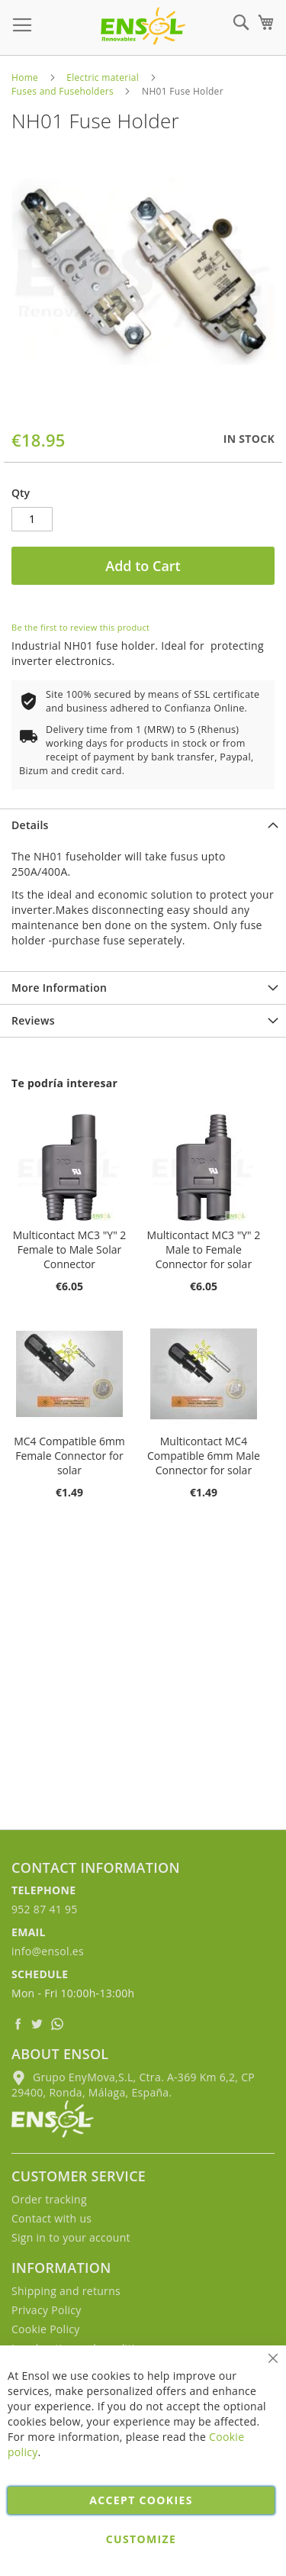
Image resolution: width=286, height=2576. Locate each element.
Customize (141, 2539)
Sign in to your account (70, 2237)
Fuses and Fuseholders (62, 91)
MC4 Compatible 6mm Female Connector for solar (69, 1455)
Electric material (102, 77)
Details (30, 825)
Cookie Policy (45, 2329)
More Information (59, 987)
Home (24, 77)
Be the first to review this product (80, 627)
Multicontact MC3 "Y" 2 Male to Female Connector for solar (204, 1249)
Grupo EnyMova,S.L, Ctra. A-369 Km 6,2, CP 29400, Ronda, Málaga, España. (133, 2085)
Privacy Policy (46, 2310)
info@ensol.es (47, 1951)
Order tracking (49, 2199)
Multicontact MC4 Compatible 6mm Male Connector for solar (203, 1455)
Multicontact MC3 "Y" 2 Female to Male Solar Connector (70, 1249)
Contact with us (51, 2218)
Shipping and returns (66, 2291)
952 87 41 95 (44, 1909)
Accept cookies (140, 2500)
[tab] (143, 825)
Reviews (33, 1020)
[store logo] (143, 26)
